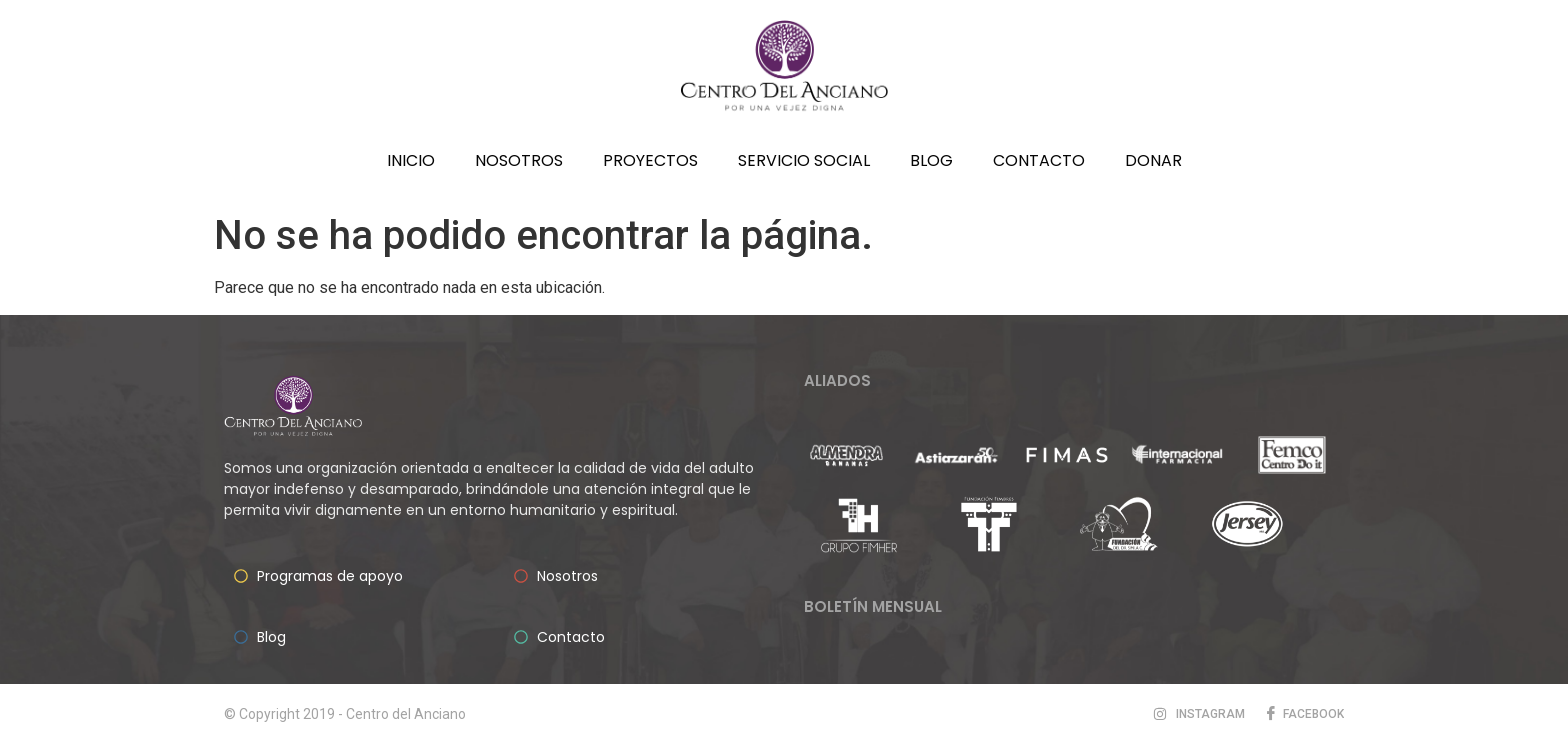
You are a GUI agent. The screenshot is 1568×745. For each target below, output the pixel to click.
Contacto (1039, 160)
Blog (931, 160)
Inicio (411, 160)
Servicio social (804, 160)
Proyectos (650, 160)
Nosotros (519, 160)
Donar (1153, 160)
